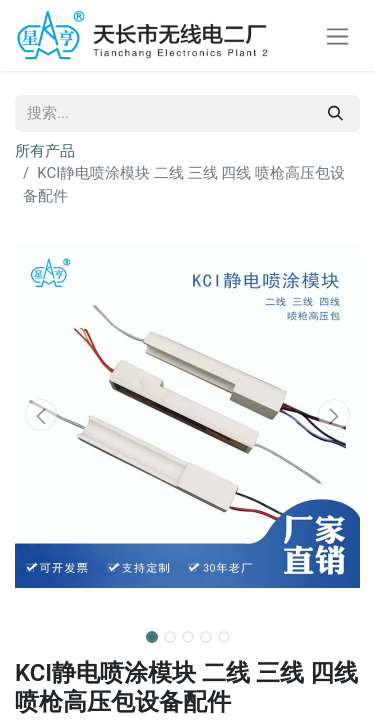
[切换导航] (337, 35)
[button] (41, 415)
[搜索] (335, 113)
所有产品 (45, 151)
